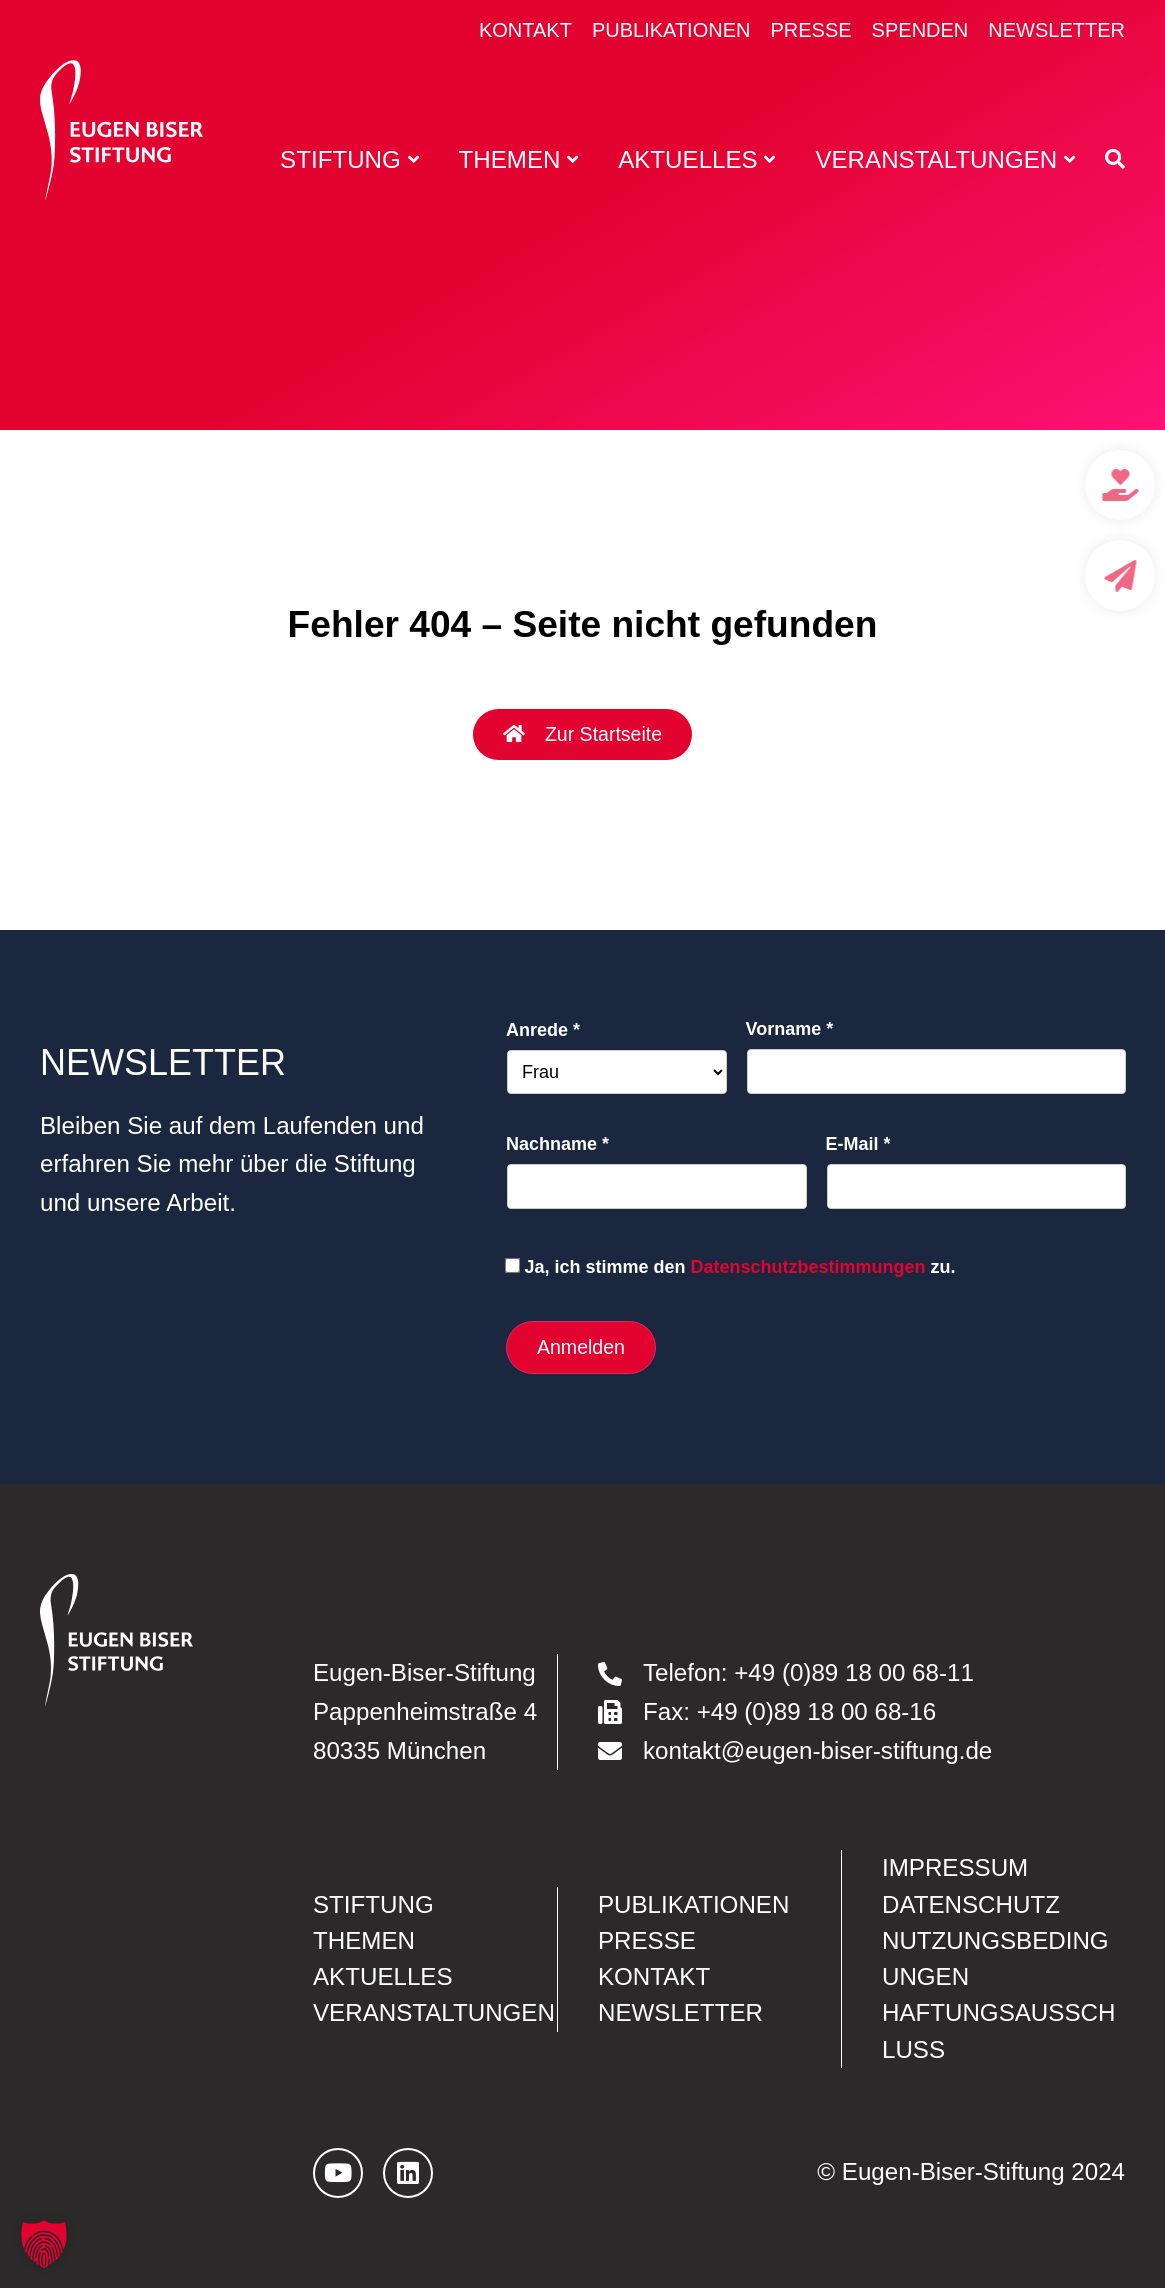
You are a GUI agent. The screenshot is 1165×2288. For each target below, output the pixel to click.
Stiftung (373, 1904)
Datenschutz (971, 1904)
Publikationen (671, 30)
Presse (810, 30)
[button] (44, 2244)
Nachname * (557, 1144)
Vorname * (790, 1029)
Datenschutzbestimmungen (808, 1267)
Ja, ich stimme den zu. (739, 1267)
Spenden (920, 30)
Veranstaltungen (434, 2012)
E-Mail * (858, 1144)
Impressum (955, 1867)
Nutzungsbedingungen (995, 1958)
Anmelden (581, 1347)
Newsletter (1056, 30)
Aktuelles (383, 1976)
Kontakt (525, 30)
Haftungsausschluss (998, 2030)
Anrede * (543, 1030)
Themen (364, 1940)
